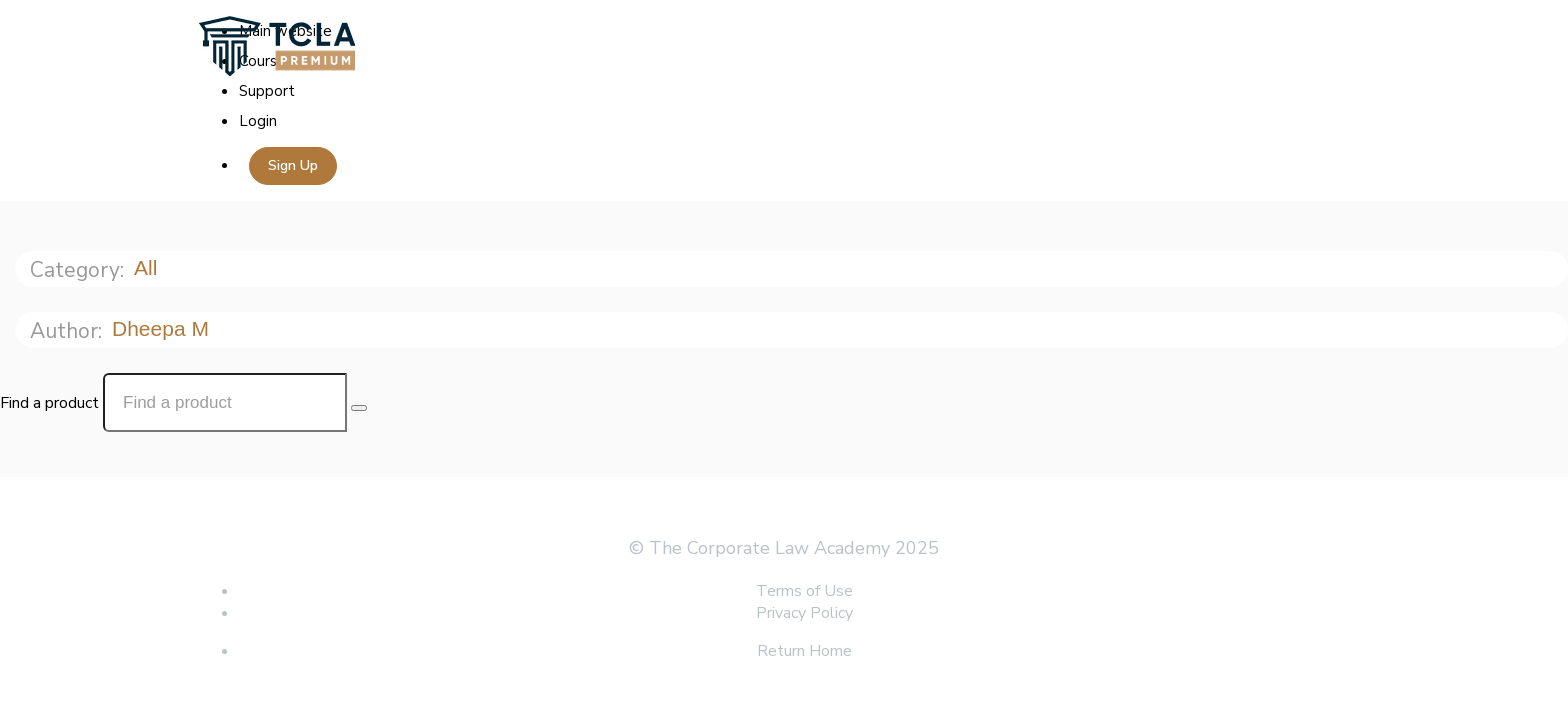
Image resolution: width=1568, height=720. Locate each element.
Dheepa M (163, 328)
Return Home (804, 651)
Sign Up (293, 165)
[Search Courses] (359, 408)
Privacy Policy (804, 613)
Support (267, 91)
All (148, 267)
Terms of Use (804, 591)
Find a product (49, 403)
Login (258, 121)
